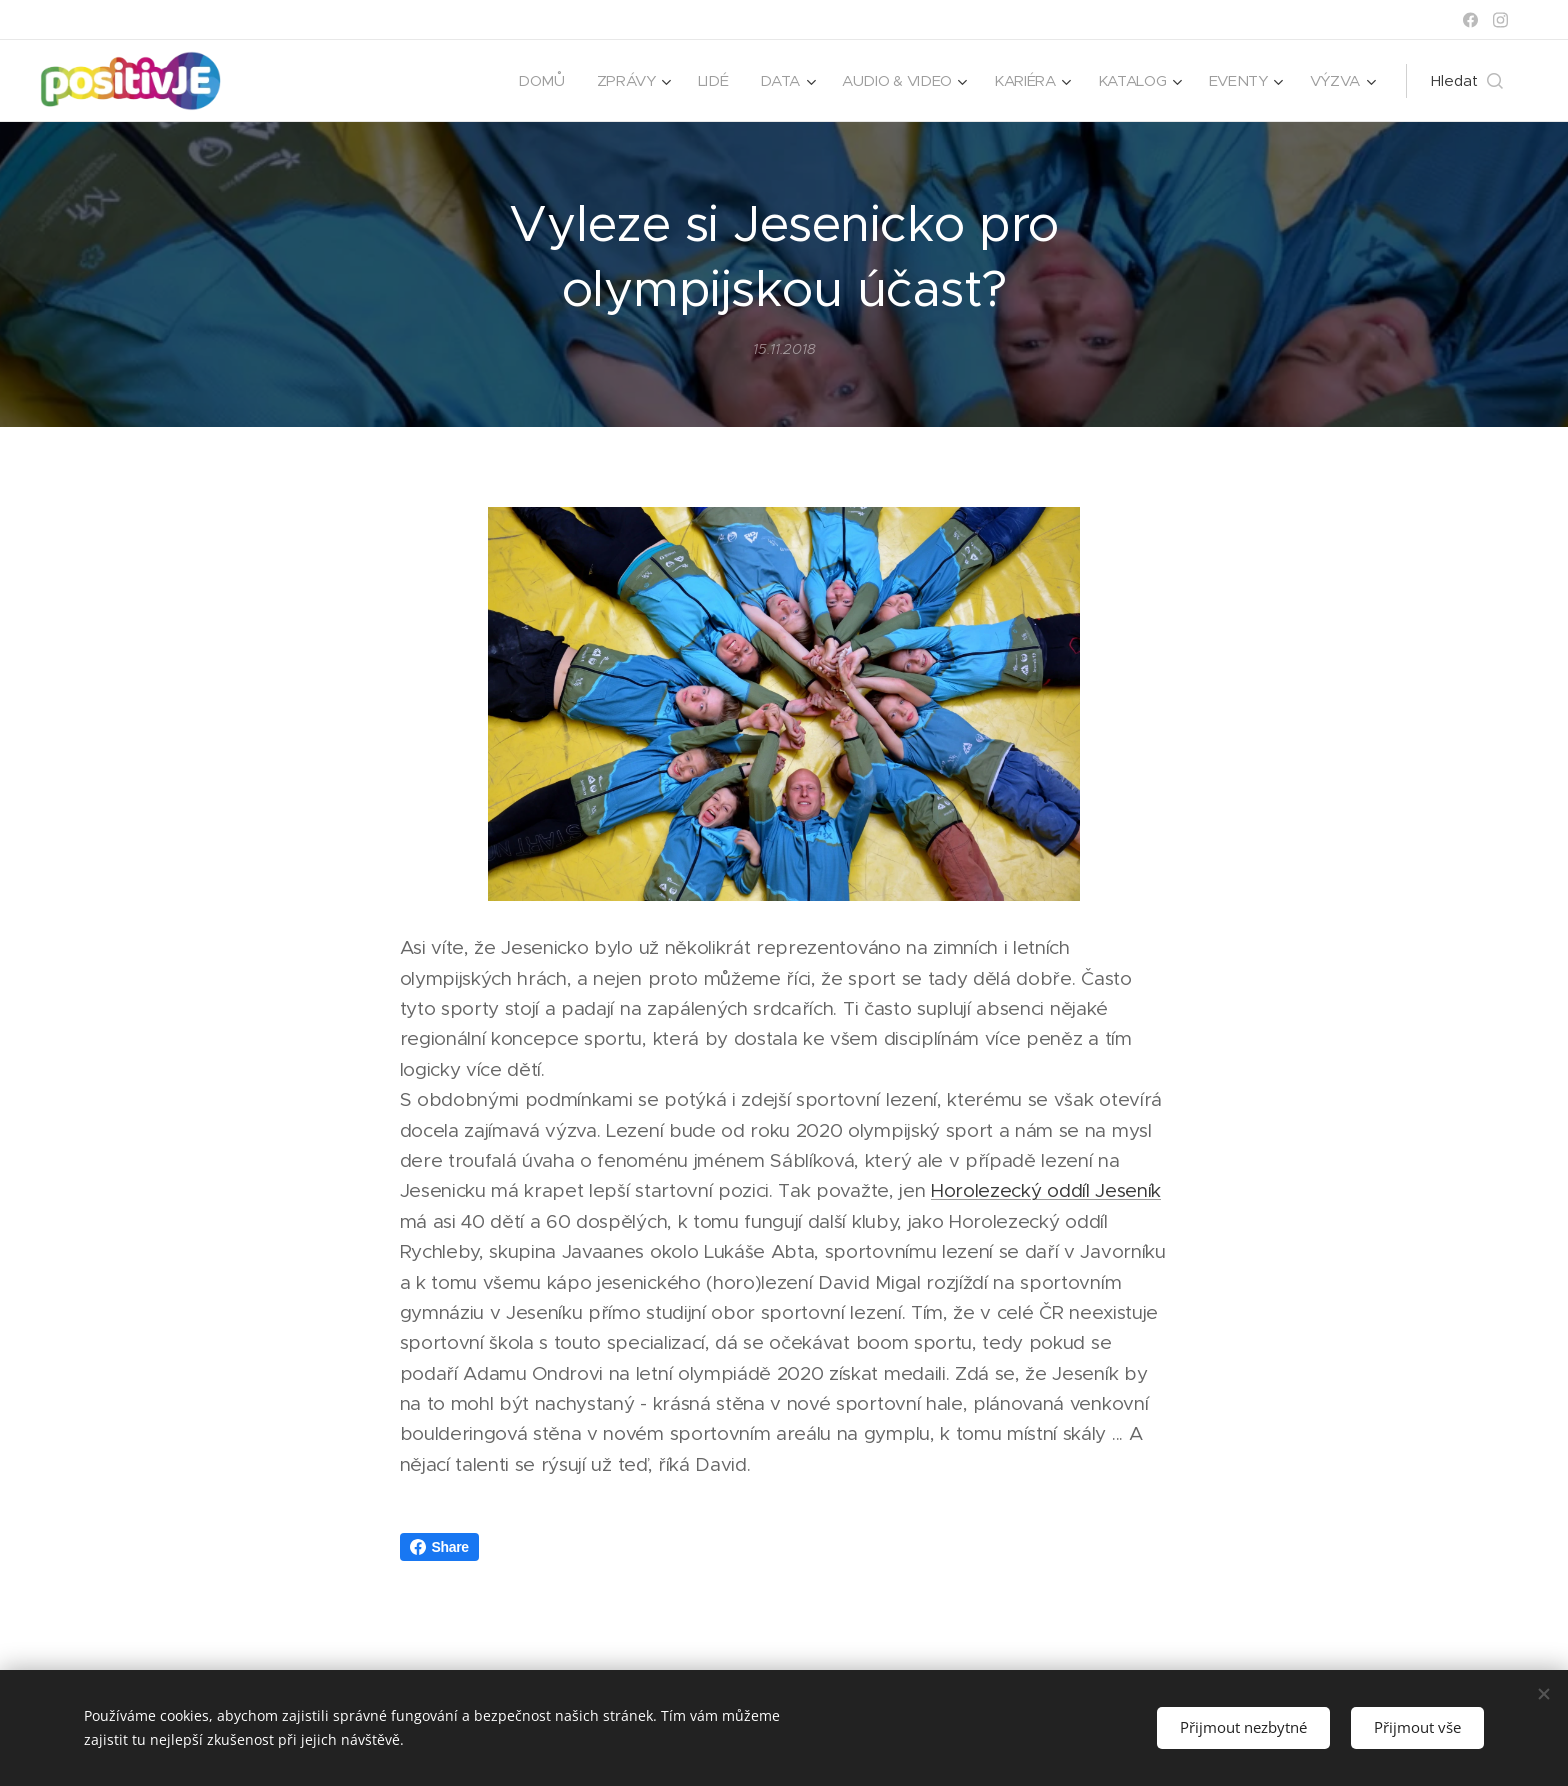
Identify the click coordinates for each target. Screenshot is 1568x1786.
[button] (1467, 81)
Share (439, 1547)
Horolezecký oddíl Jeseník (1046, 1191)
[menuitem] (529, 81)
